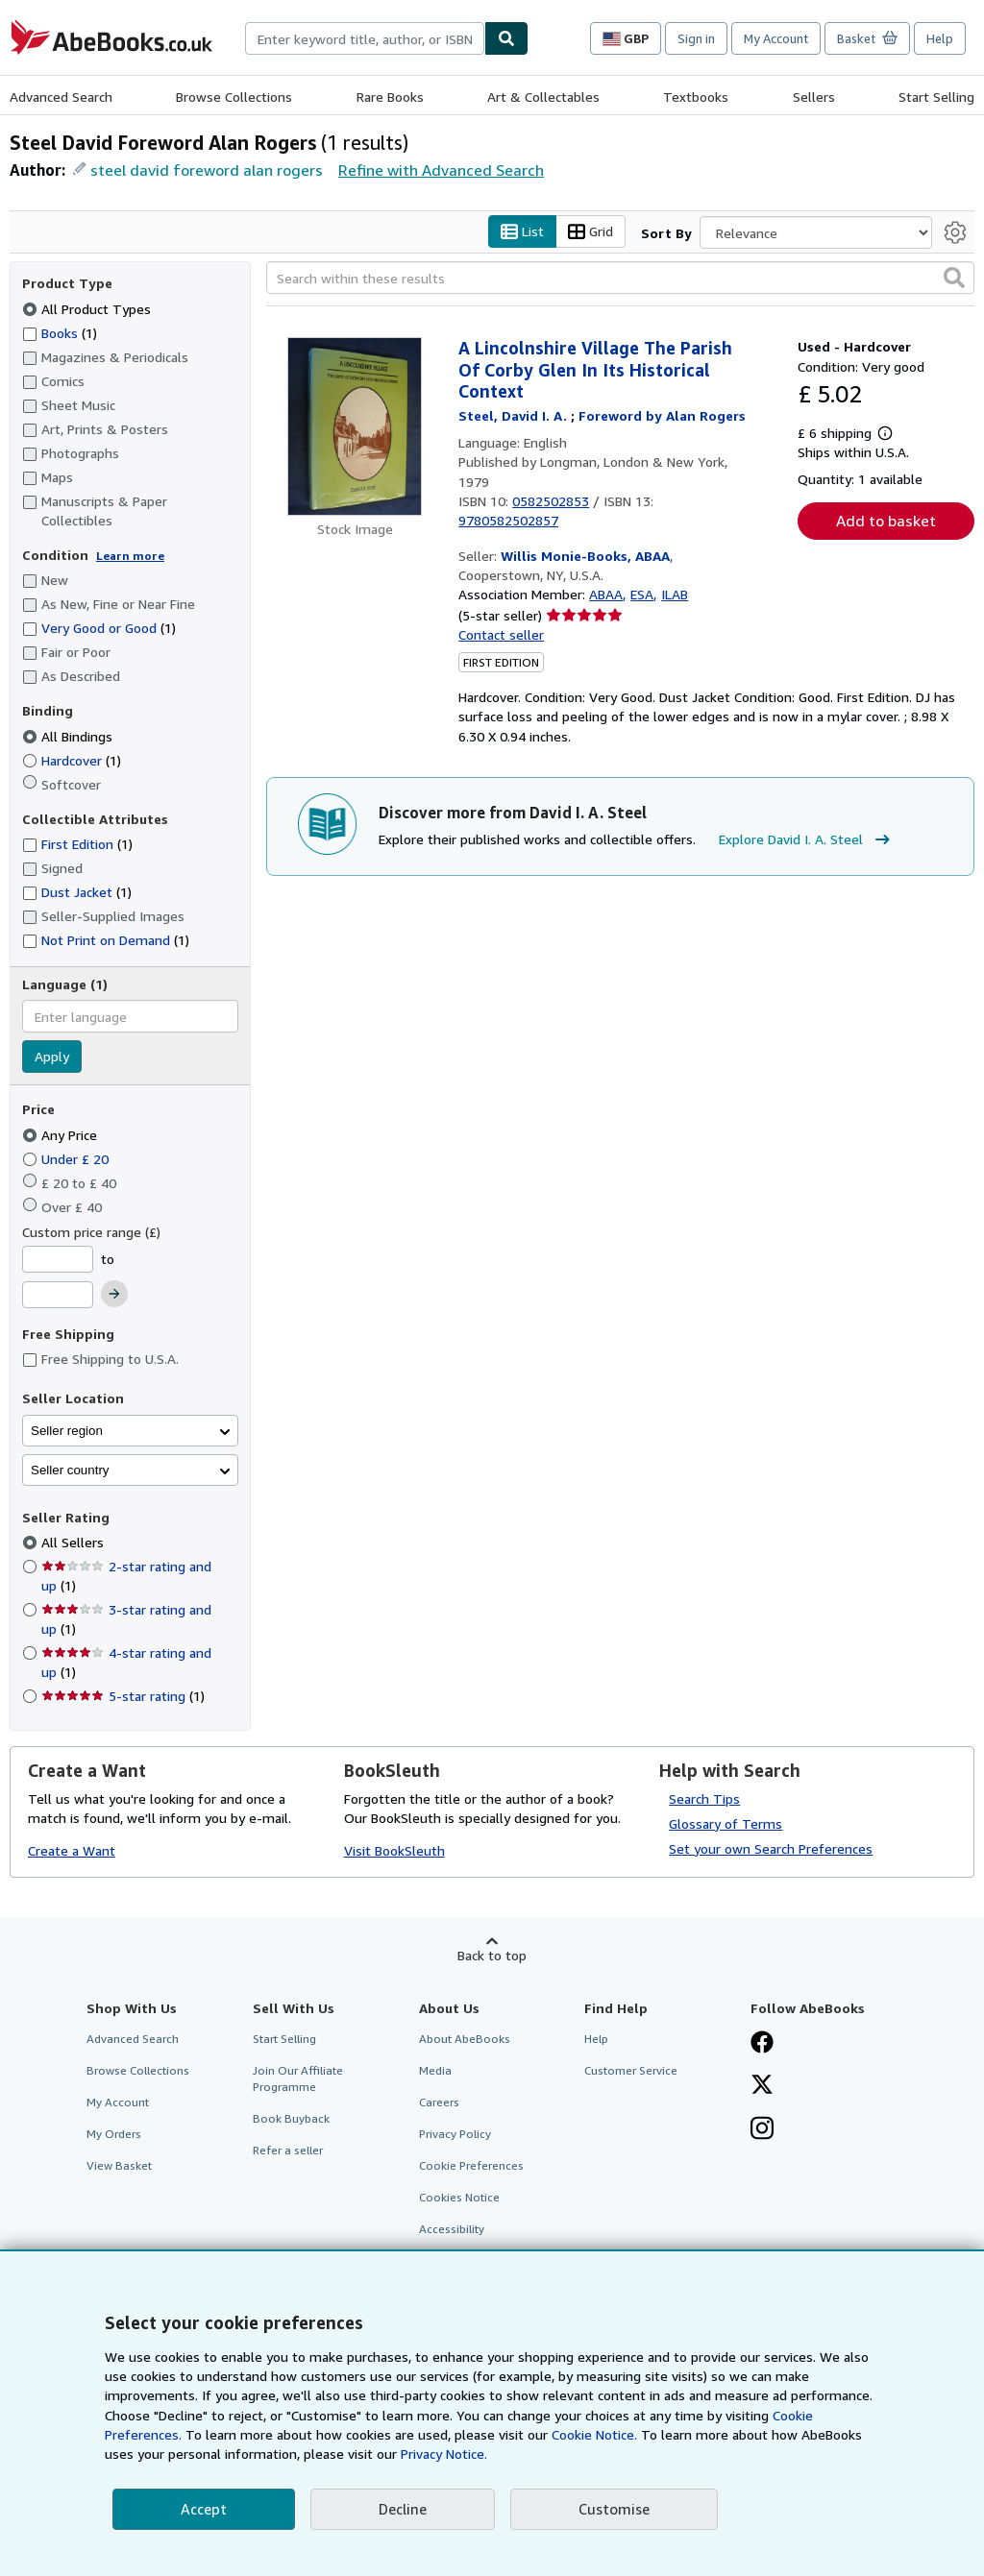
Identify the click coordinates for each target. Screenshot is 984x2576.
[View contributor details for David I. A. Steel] (514, 415)
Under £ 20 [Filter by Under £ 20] (67, 1159)
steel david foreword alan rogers (206, 170)
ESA (641, 595)
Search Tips (704, 1798)
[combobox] (364, 38)
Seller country (70, 1470)
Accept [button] (204, 2508)
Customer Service (630, 2070)
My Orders (113, 2134)
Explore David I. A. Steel (807, 840)
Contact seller (501, 634)
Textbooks (695, 96)
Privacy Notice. (444, 2453)
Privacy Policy (455, 2134)
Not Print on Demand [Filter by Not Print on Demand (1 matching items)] (105, 940)
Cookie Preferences (471, 2166)
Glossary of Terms (725, 1823)
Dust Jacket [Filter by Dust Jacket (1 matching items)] (77, 893)
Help (939, 38)
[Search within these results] (620, 278)
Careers (439, 2102)
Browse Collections (234, 96)
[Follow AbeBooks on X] (762, 2086)
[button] (954, 278)
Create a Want (71, 1851)
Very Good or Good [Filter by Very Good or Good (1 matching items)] (99, 628)
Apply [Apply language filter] (52, 1057)
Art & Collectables (543, 96)
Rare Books (390, 96)
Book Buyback (291, 2119)
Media (435, 2070)
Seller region (67, 1430)
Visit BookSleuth (394, 1851)
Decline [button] (403, 2508)
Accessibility (451, 2230)
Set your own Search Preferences (771, 1848)
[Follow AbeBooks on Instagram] (762, 2130)
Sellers (814, 96)
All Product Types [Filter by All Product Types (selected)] (88, 309)
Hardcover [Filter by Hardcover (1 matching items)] (71, 760)
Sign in (696, 38)
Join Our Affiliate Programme (298, 2078)
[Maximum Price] (57, 1295)
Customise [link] (614, 2508)
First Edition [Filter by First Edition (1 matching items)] (77, 845)
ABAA (606, 595)
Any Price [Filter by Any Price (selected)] (61, 1135)
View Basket (119, 2166)
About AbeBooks (464, 2038)
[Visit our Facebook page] (762, 2044)
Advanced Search (61, 96)
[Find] (506, 38)
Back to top (492, 1955)
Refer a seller (288, 2151)
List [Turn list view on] (522, 232)
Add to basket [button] (886, 521)
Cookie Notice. (594, 2434)
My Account (776, 38)
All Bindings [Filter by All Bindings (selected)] (69, 736)
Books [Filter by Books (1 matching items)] (59, 332)
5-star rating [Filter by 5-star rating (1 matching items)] (123, 1697)
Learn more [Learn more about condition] (130, 555)
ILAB (674, 595)
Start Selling (936, 96)
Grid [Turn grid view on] (590, 232)
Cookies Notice (459, 2198)
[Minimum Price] (57, 1259)
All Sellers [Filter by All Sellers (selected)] (74, 1543)
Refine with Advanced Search (441, 170)
